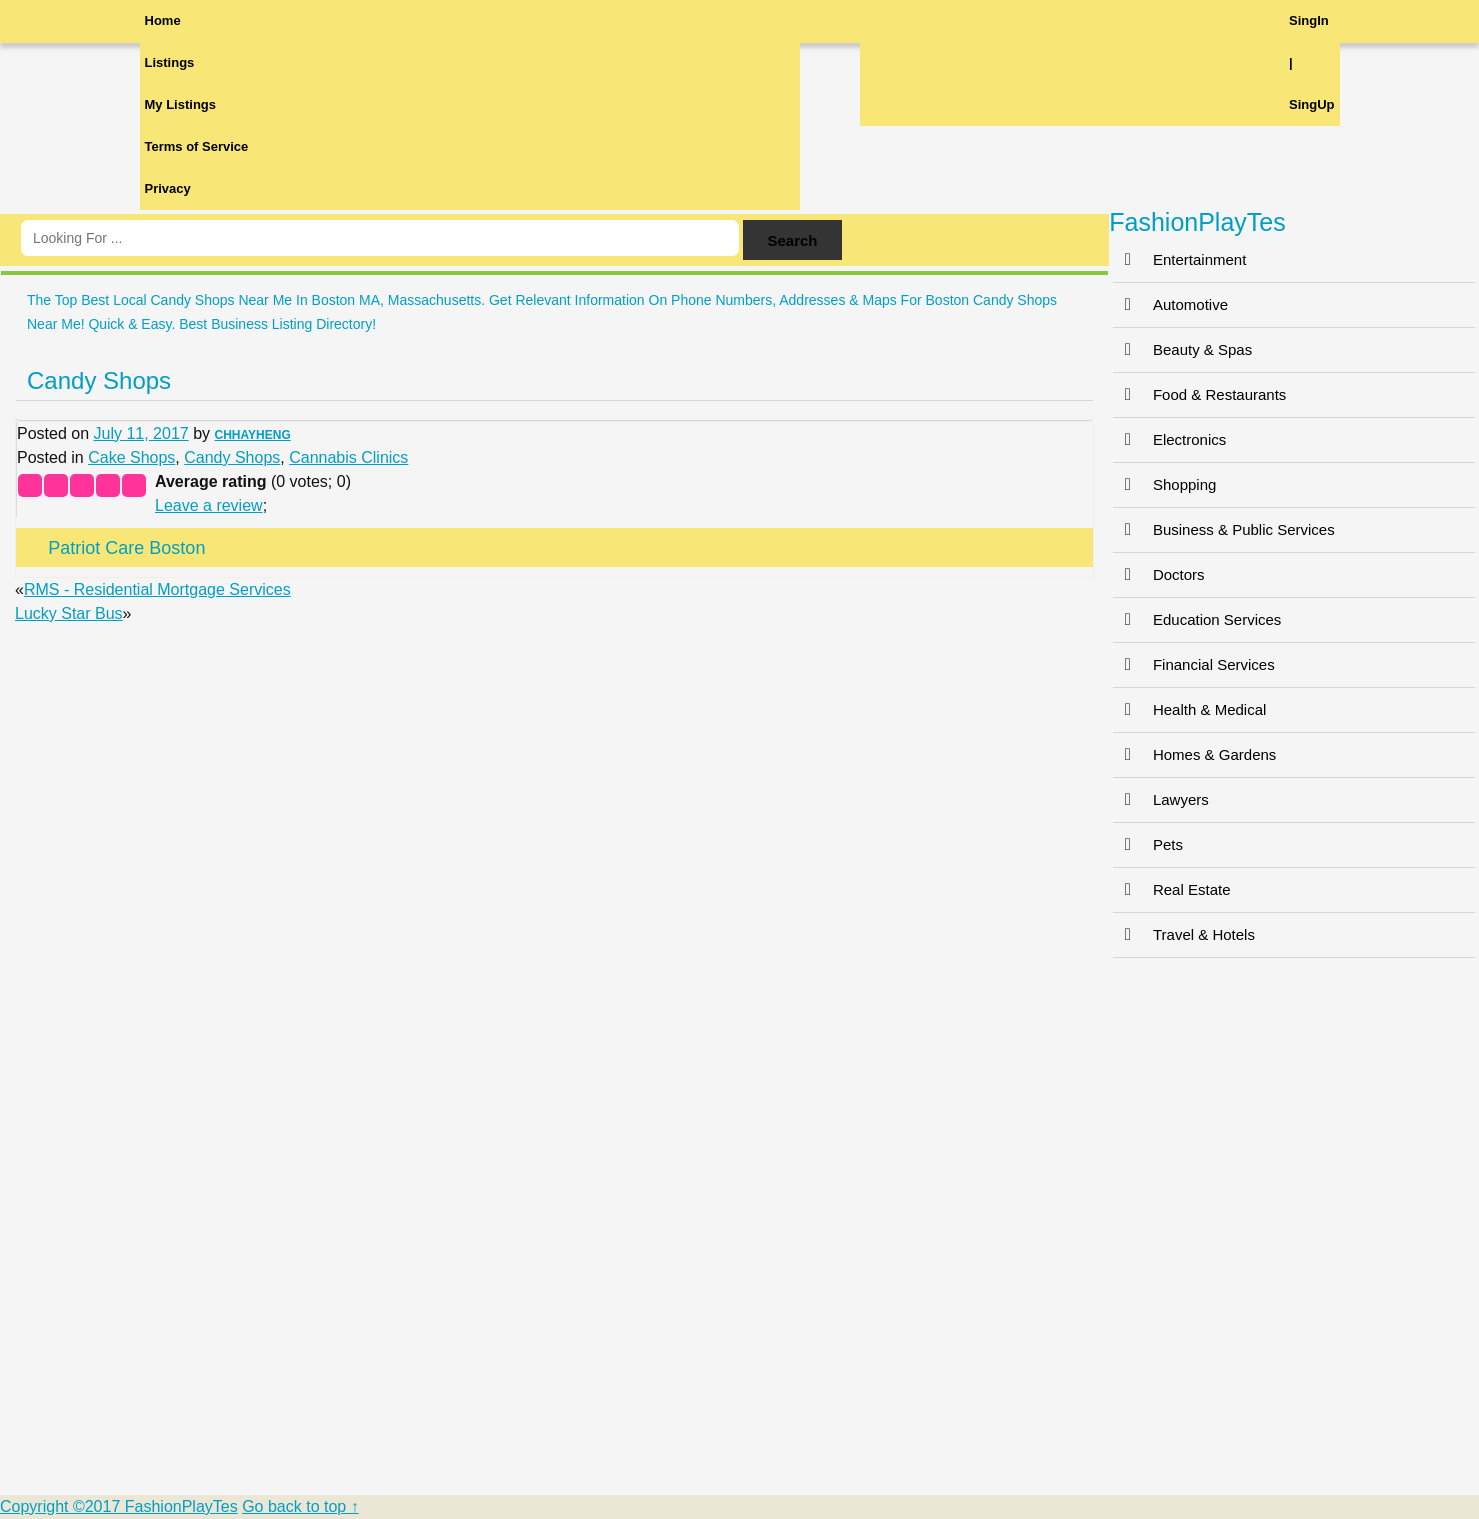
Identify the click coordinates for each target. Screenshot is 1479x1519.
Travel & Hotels (1184, 934)
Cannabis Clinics (348, 457)
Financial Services (1194, 664)
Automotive (1170, 304)
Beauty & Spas (1182, 349)
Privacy (168, 188)
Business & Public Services (1224, 529)
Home (163, 20)
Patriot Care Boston (126, 548)
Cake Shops (131, 457)
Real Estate (1172, 889)
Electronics (1169, 439)
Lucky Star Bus (69, 613)
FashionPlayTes (1197, 222)
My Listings (181, 104)
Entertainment (1179, 259)
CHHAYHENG (253, 435)
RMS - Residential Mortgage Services (157, 589)
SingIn (1309, 20)
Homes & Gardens (1194, 754)
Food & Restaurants (1199, 394)
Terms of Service (197, 146)
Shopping (1164, 484)
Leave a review (209, 505)
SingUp (1312, 104)
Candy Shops (99, 380)
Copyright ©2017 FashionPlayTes (119, 1506)
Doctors (1159, 574)
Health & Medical (1189, 709)
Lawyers (1161, 799)
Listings (170, 62)
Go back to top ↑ (300, 1506)
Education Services (1197, 619)
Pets (1148, 844)
